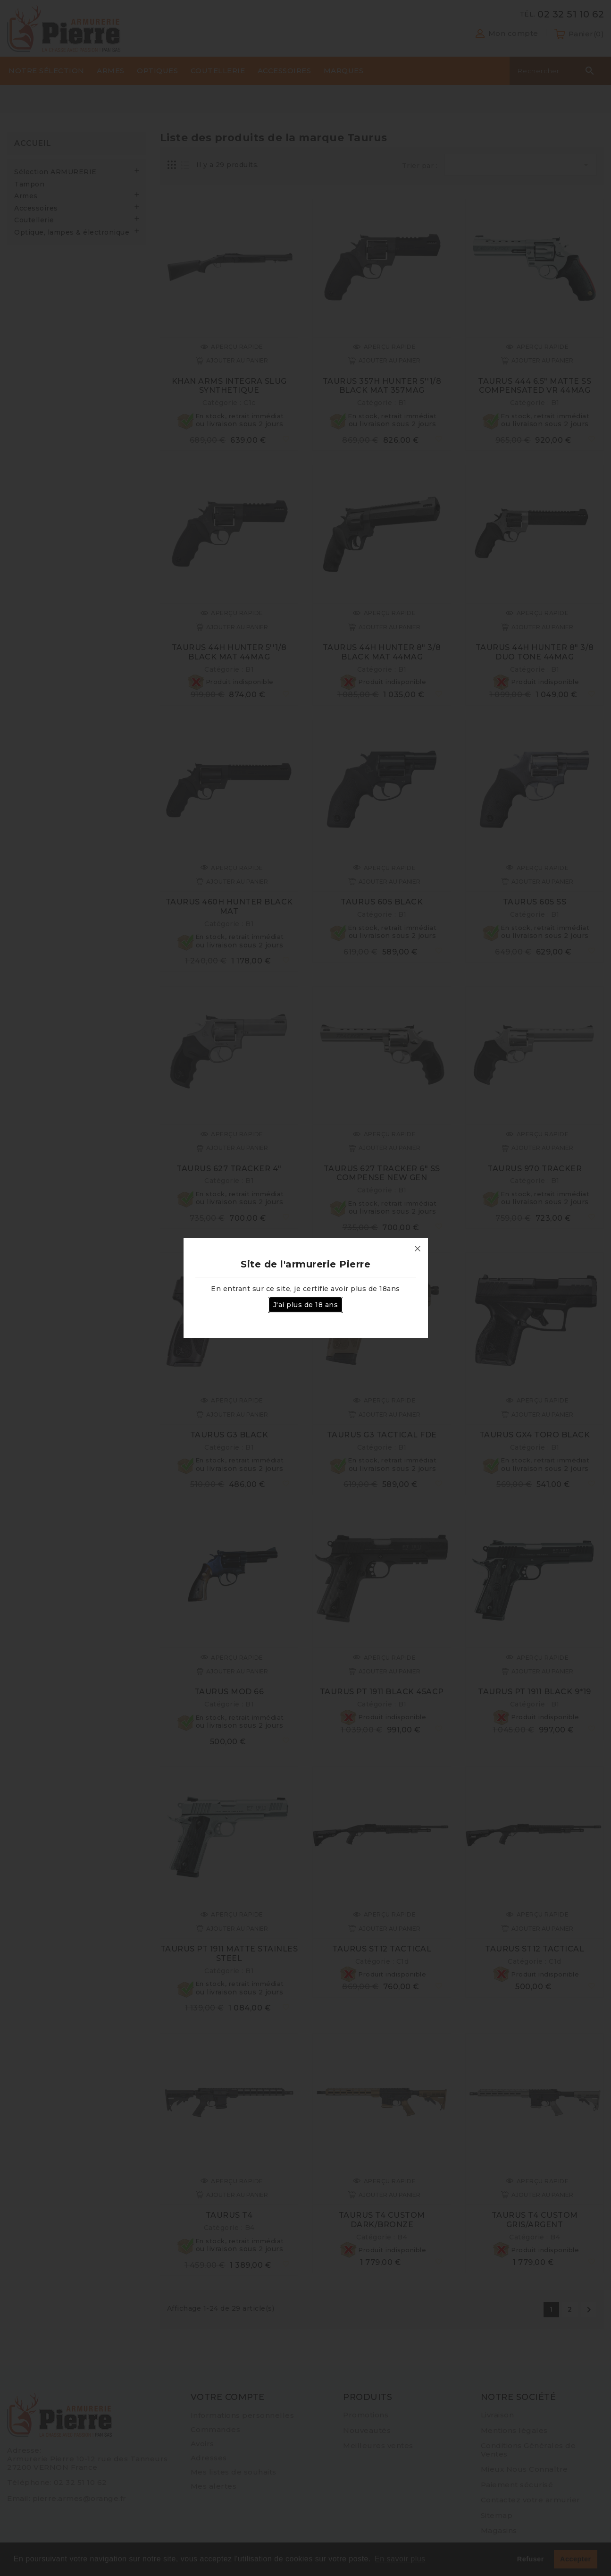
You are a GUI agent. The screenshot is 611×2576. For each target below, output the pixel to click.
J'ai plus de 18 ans (305, 1305)
